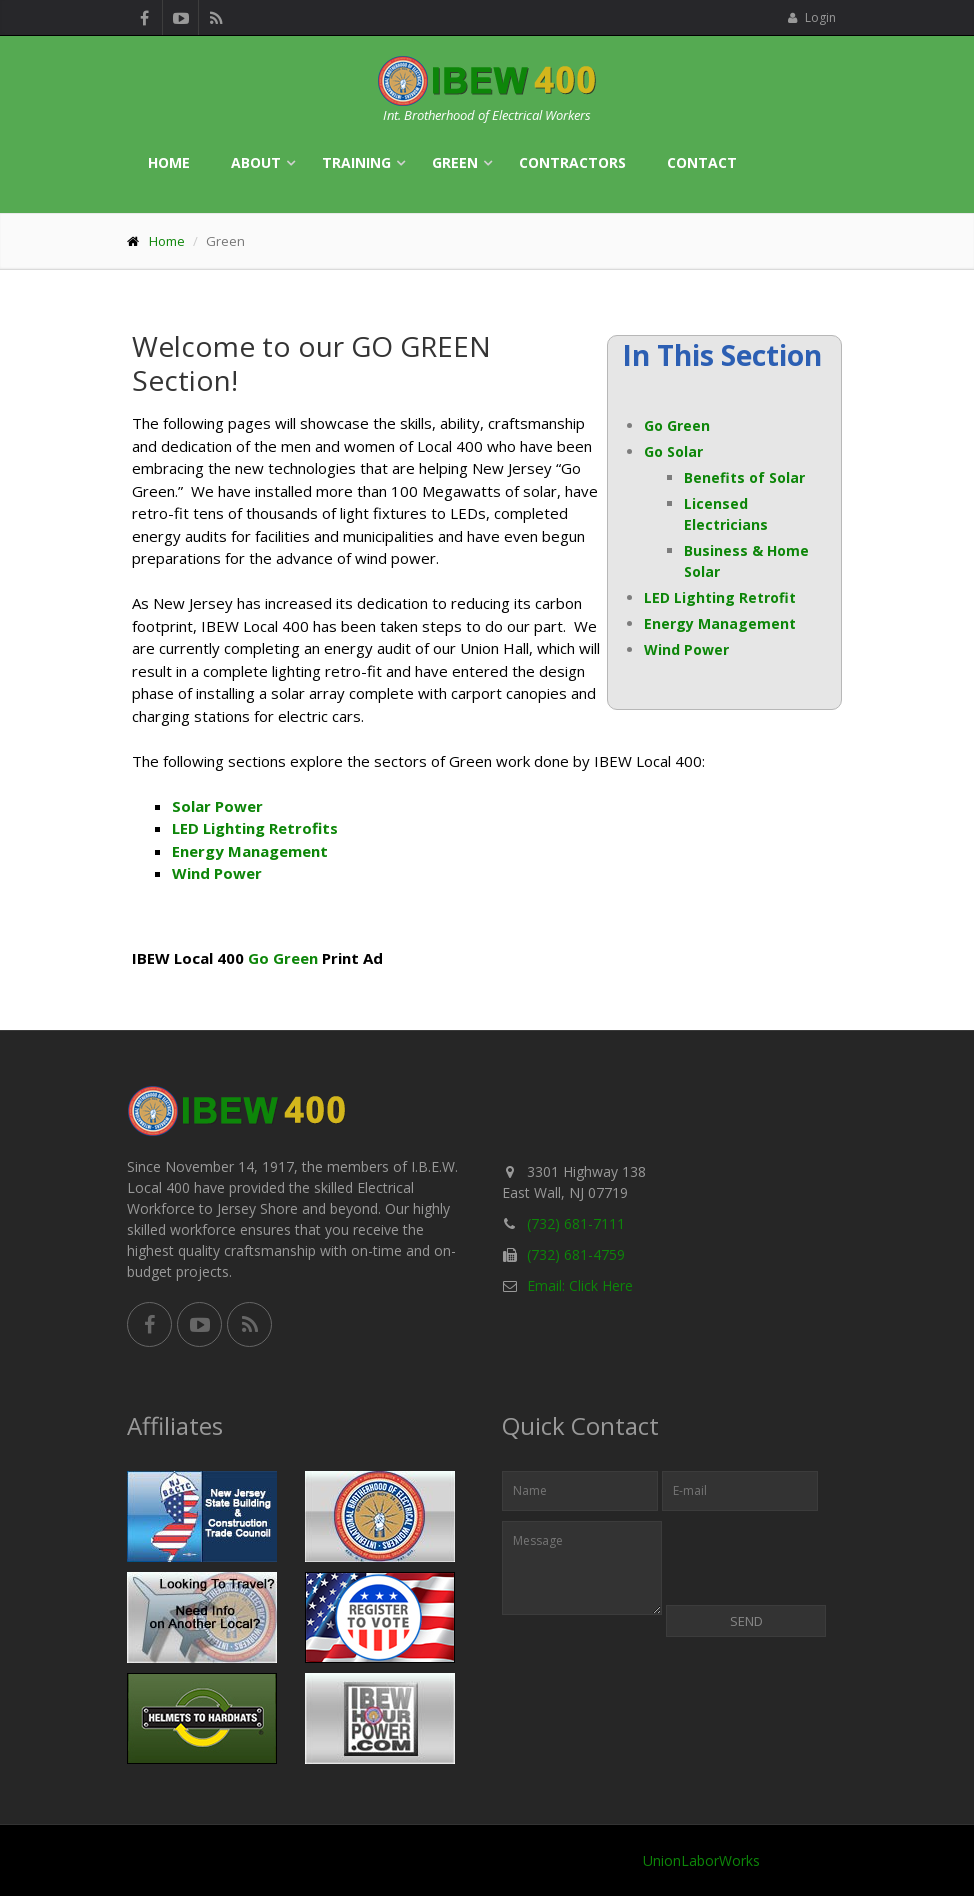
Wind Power (686, 649)
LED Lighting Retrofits (255, 828)
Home (169, 162)
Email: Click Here (580, 1285)
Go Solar (673, 451)
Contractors (572, 162)
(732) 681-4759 (576, 1254)
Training (356, 162)
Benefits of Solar (744, 477)
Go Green (677, 425)
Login (811, 17)
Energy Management (720, 623)
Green (455, 162)
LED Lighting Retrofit (720, 597)
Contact (702, 162)
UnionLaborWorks (701, 1860)
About (256, 162)
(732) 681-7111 (576, 1223)
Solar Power (217, 806)
